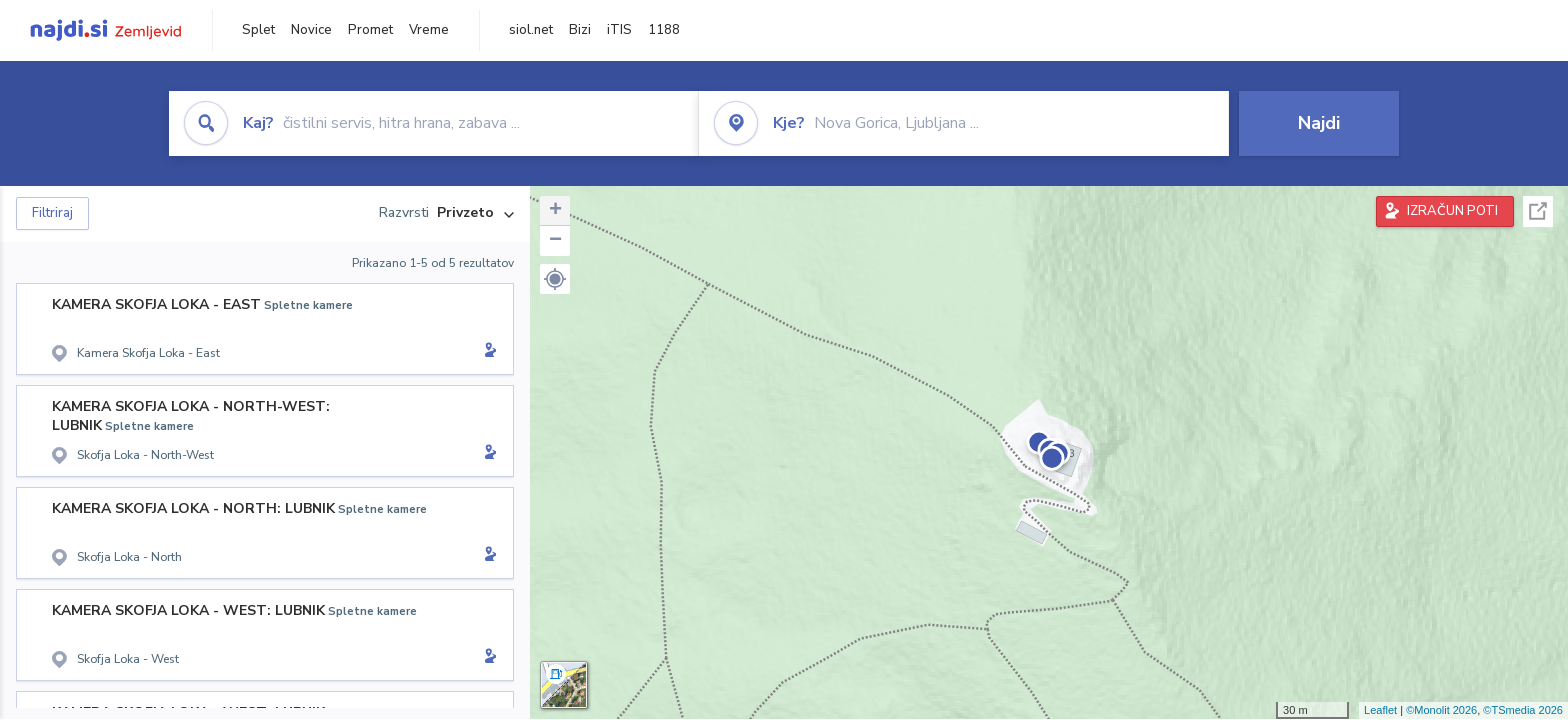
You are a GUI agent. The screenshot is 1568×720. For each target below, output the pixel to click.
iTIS (619, 30)
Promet (370, 30)
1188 (664, 30)
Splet (258, 30)
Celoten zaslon (1538, 211)
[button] (555, 279)
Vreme (429, 30)
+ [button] (555, 211)
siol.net (531, 30)
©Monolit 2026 (1441, 710)
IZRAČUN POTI (1452, 211)
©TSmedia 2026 (1523, 710)
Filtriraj (52, 213)
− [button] (555, 241)
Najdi (1319, 123)
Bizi (580, 30)
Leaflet (1380, 710)
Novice (311, 30)
